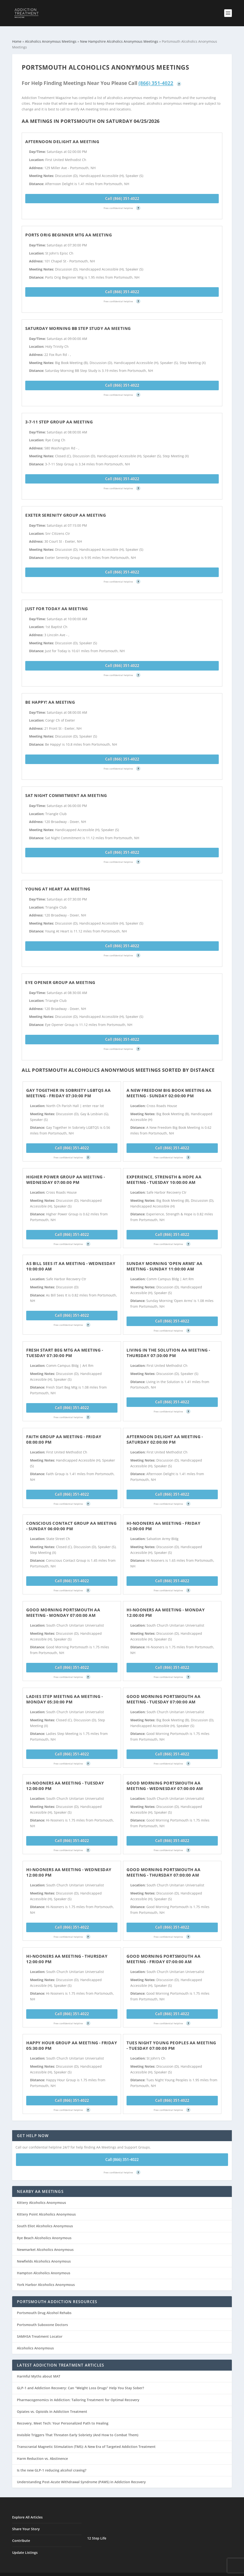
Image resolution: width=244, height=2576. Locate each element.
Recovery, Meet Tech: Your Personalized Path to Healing (62, 2415)
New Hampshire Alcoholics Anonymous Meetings (119, 33)
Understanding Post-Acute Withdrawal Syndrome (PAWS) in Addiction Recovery (81, 2474)
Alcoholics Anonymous (35, 2340)
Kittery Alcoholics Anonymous (41, 2195)
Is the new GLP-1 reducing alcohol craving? (51, 2462)
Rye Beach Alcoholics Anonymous (44, 2230)
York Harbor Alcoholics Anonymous (46, 2277)
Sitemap (204, 2570)
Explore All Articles (27, 2509)
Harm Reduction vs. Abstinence (42, 2451)
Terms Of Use (185, 2570)
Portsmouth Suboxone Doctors (42, 2317)
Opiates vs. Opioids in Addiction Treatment (52, 2404)
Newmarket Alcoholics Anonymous (45, 2242)
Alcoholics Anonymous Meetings (50, 33)
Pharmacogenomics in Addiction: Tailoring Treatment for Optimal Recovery (78, 2392)
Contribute (21, 2533)
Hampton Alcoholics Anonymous (43, 2265)
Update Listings (25, 2545)
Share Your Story (26, 2521)
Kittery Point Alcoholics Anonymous (46, 2206)
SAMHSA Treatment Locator (39, 2328)
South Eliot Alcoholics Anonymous (45, 2218)
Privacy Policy (160, 2570)
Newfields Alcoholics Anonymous (44, 2253)
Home (16, 33)
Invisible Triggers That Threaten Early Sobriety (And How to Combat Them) (77, 2427)
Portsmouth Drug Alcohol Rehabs (44, 2305)
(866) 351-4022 (155, 75)
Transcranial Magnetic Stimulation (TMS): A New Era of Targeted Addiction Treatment (86, 2439)
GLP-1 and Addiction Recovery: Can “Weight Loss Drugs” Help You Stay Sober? (80, 2380)
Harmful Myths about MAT (38, 2368)
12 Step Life (96, 2530)
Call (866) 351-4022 (122, 190)
